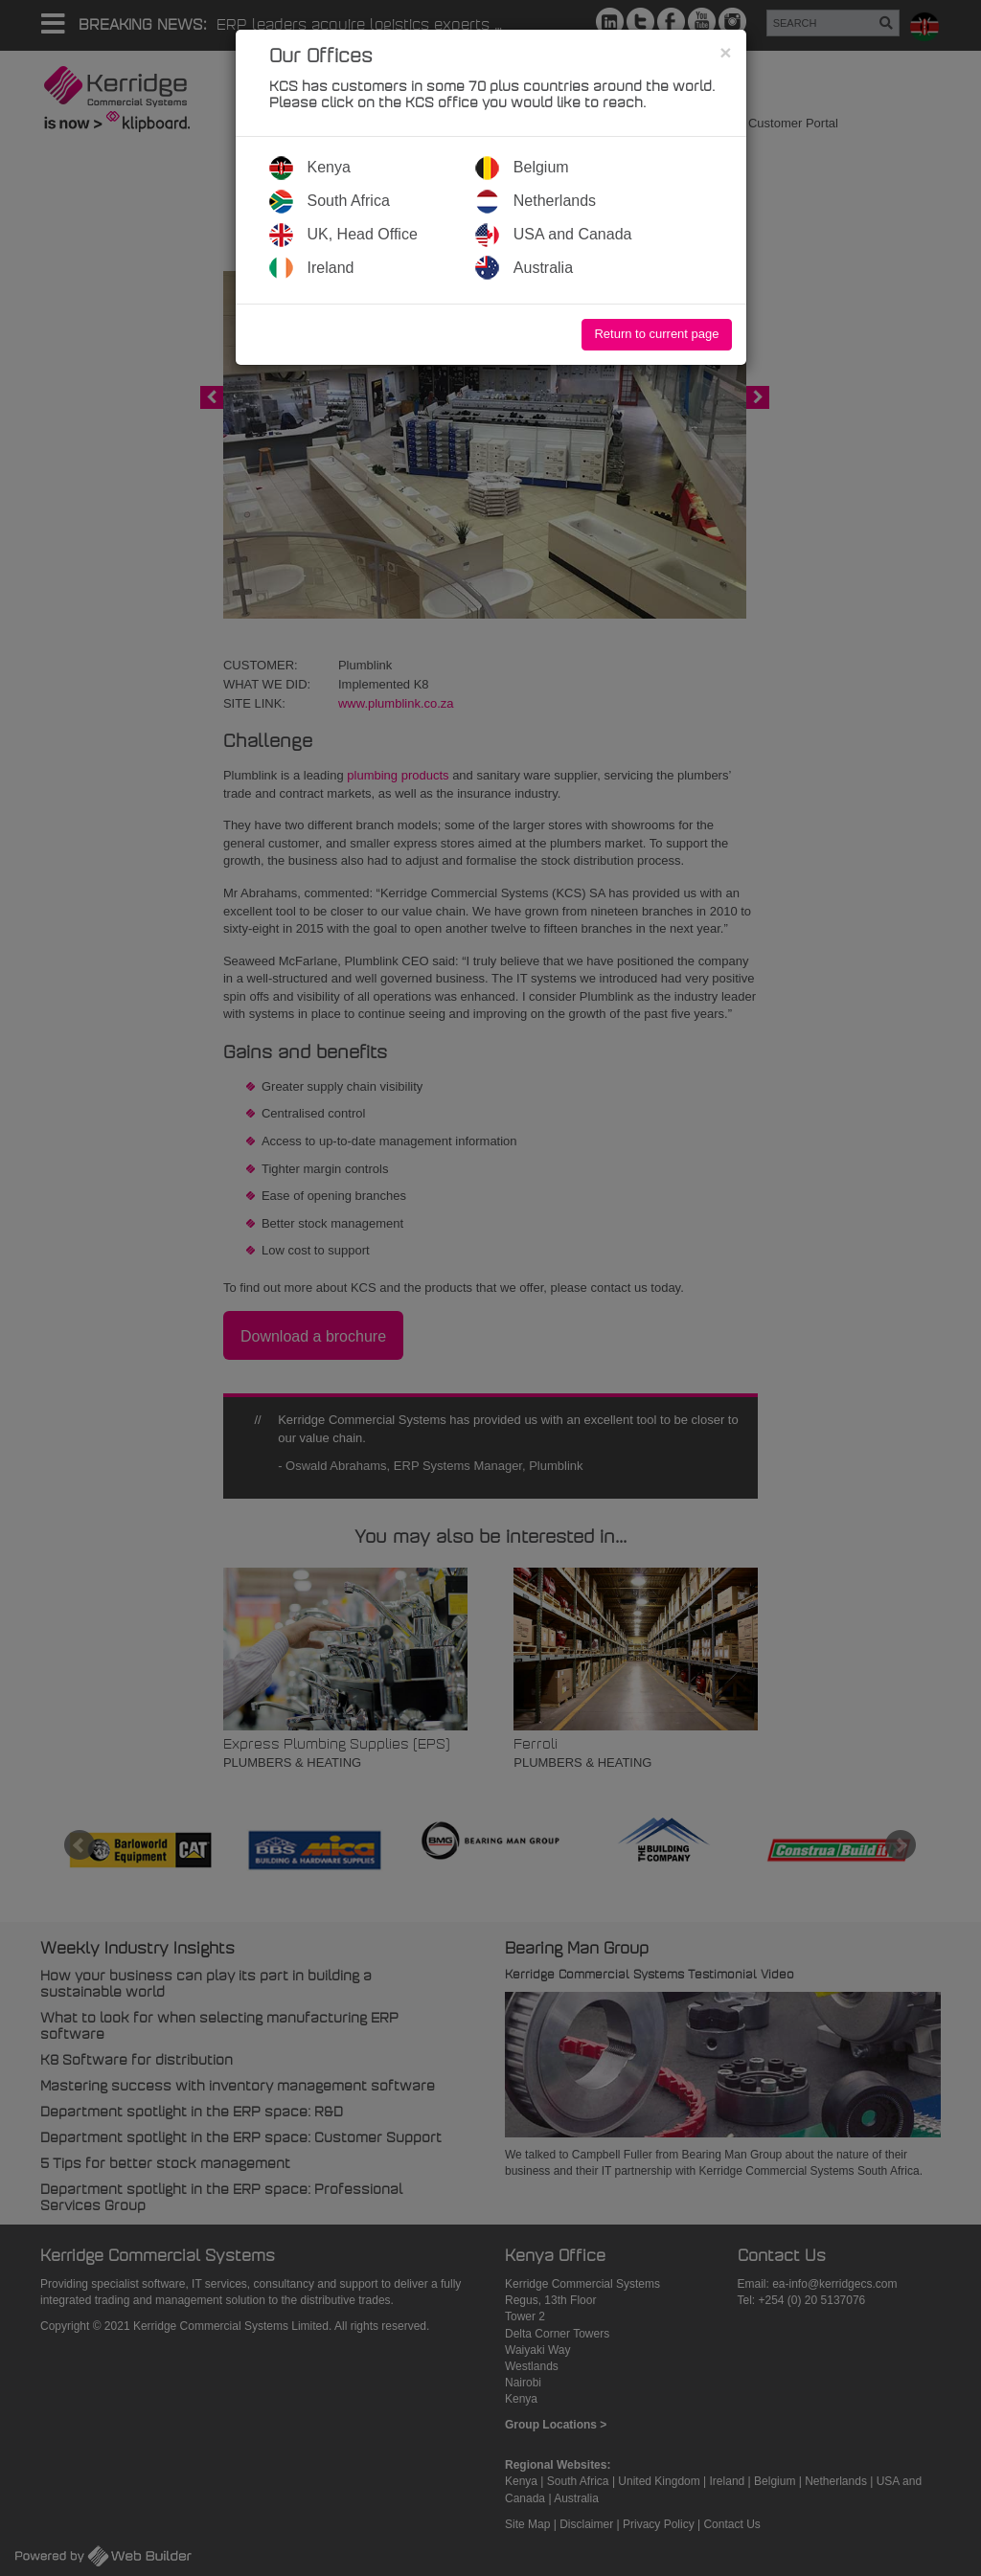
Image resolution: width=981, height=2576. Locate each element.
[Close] (725, 52)
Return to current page (656, 334)
